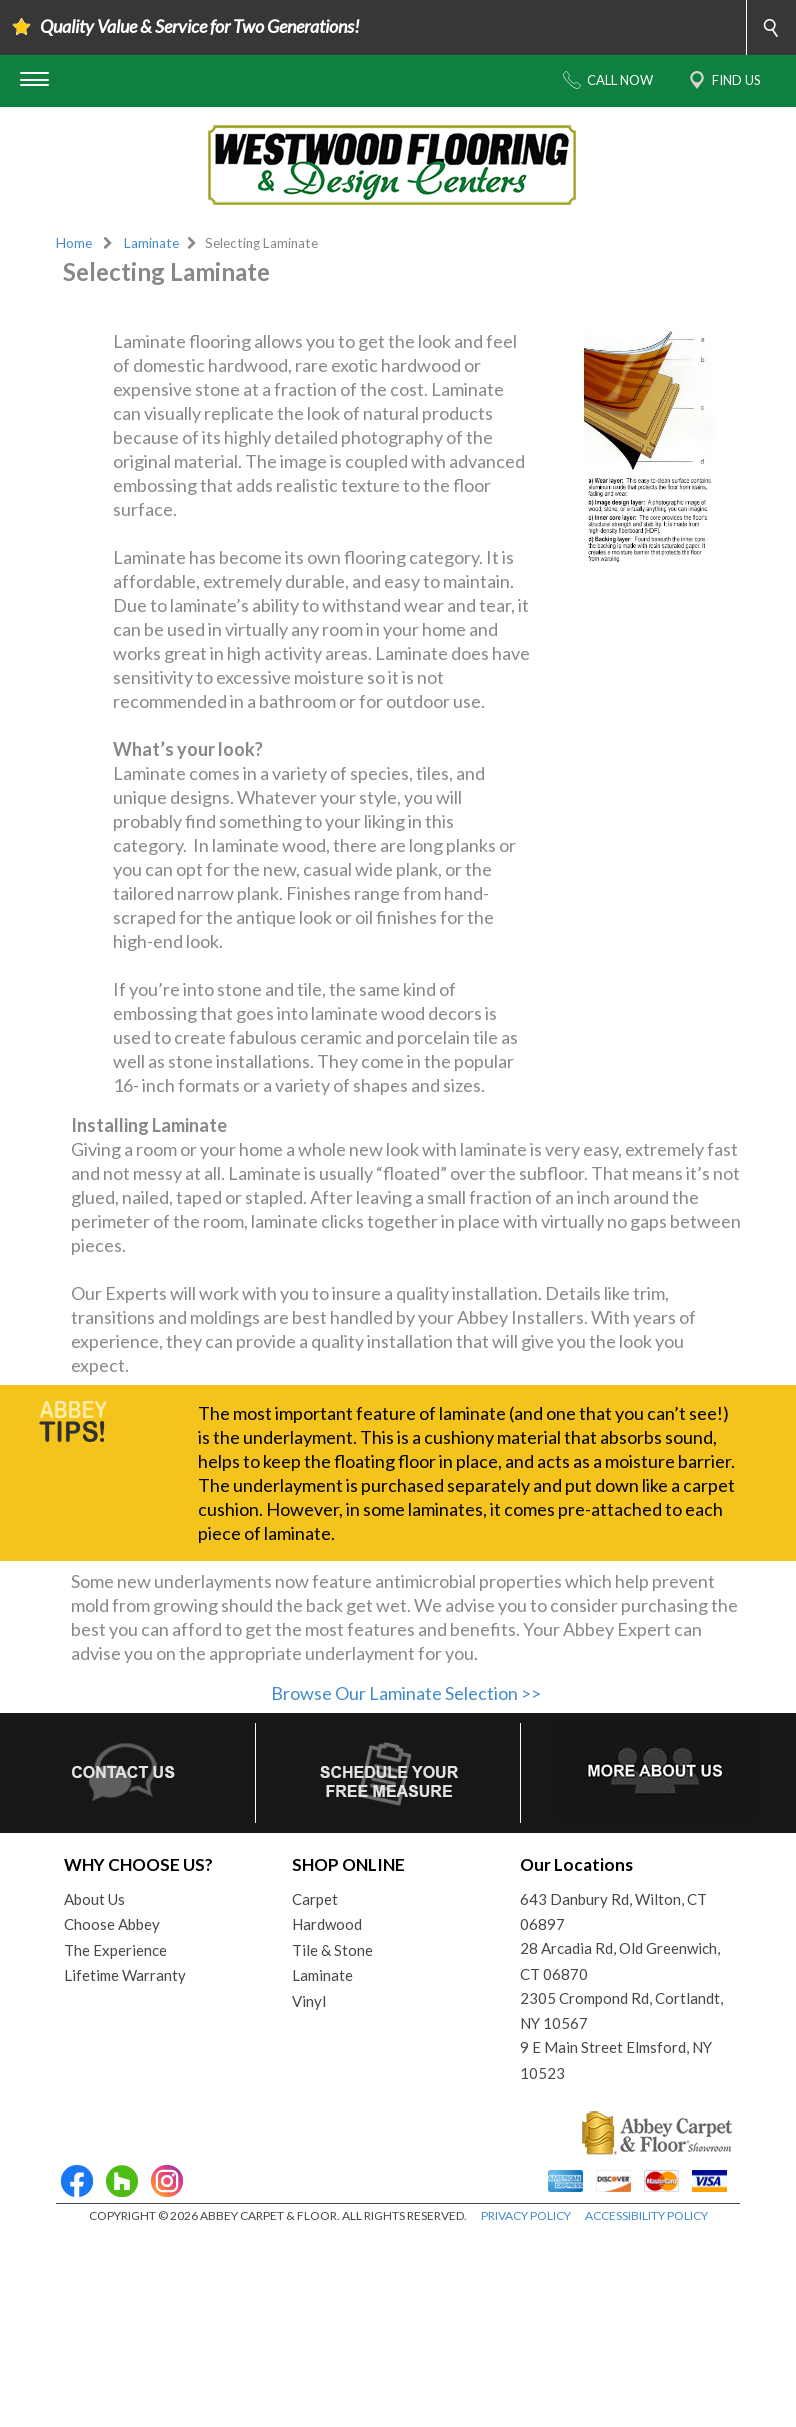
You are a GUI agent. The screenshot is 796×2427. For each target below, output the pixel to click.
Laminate (151, 243)
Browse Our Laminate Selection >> (406, 1883)
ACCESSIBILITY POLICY (646, 2406)
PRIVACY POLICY (526, 2406)
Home (74, 243)
